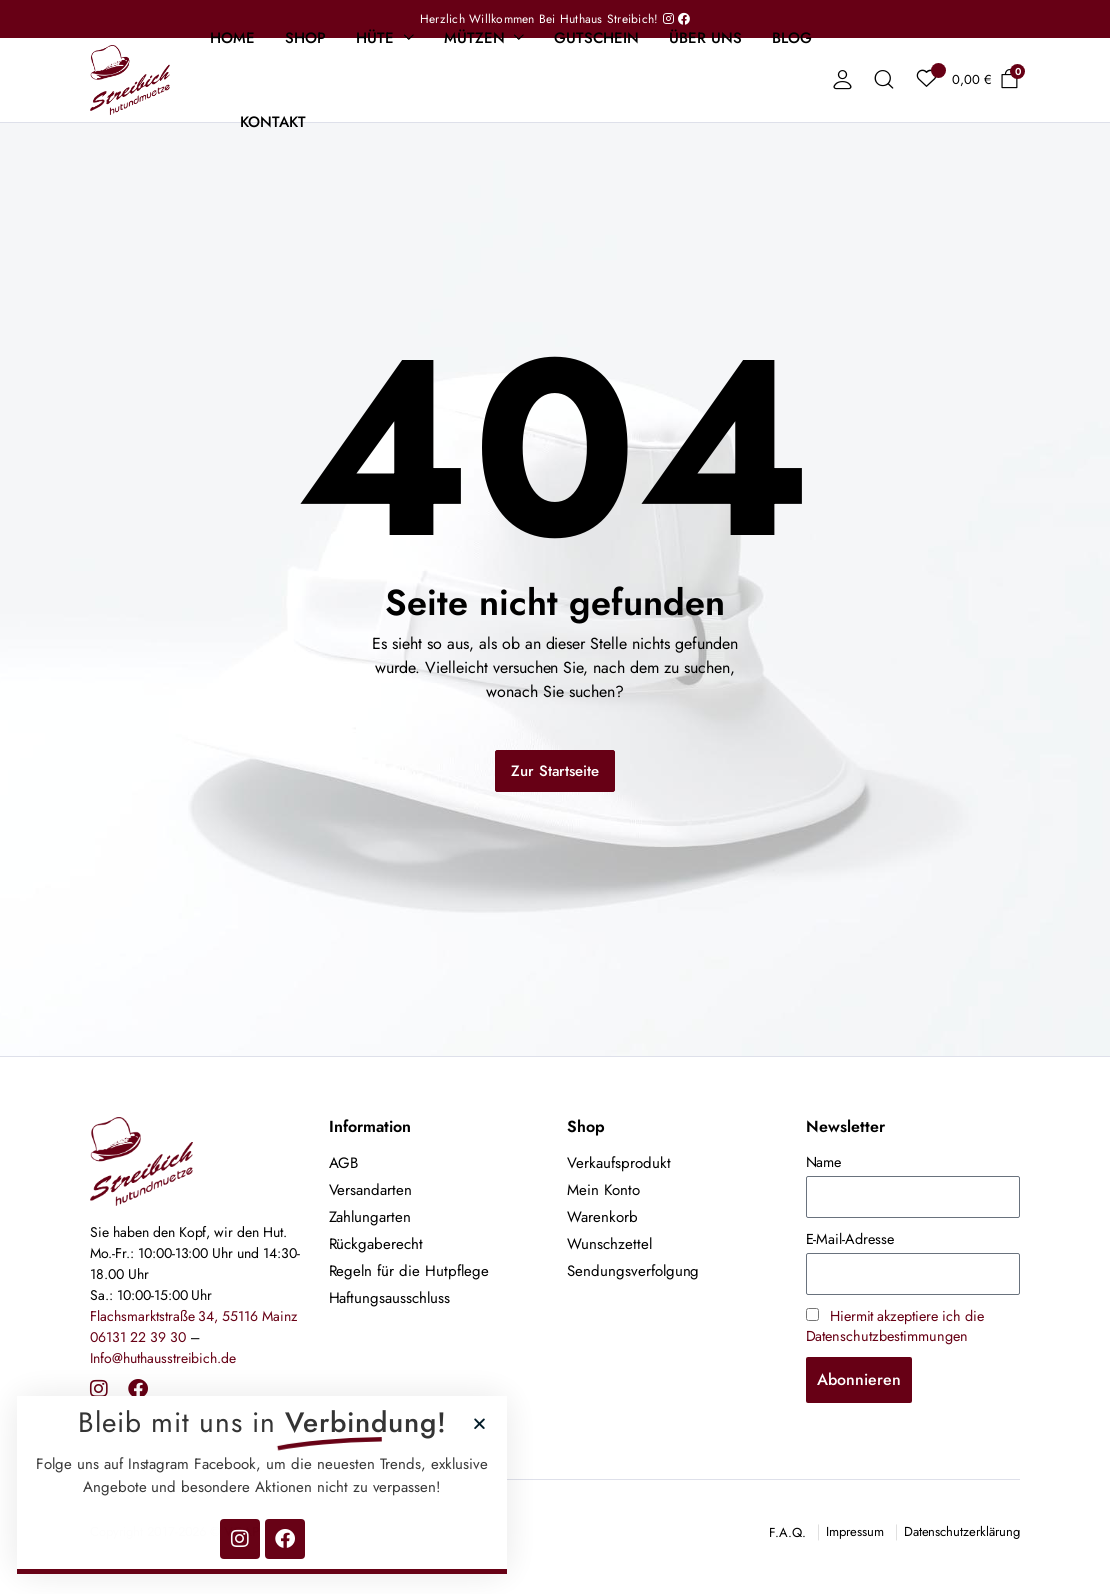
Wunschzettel (609, 1244)
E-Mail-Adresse (850, 1239)
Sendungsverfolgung (633, 1271)
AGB (344, 1163)
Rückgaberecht (376, 1244)
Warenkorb (602, 1217)
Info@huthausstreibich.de (163, 1358)
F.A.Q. (787, 1532)
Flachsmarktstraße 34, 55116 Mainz (193, 1316)
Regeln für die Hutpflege (409, 1271)
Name (824, 1162)
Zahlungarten (370, 1217)
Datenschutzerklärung (962, 1531)
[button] (324, 1423)
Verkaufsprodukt (619, 1163)
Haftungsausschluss (389, 1298)
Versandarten (371, 1190)
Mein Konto (603, 1190)
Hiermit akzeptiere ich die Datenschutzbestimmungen (895, 1326)
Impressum (855, 1531)
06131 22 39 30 (138, 1337)
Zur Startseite (555, 771)
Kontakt (273, 122)
